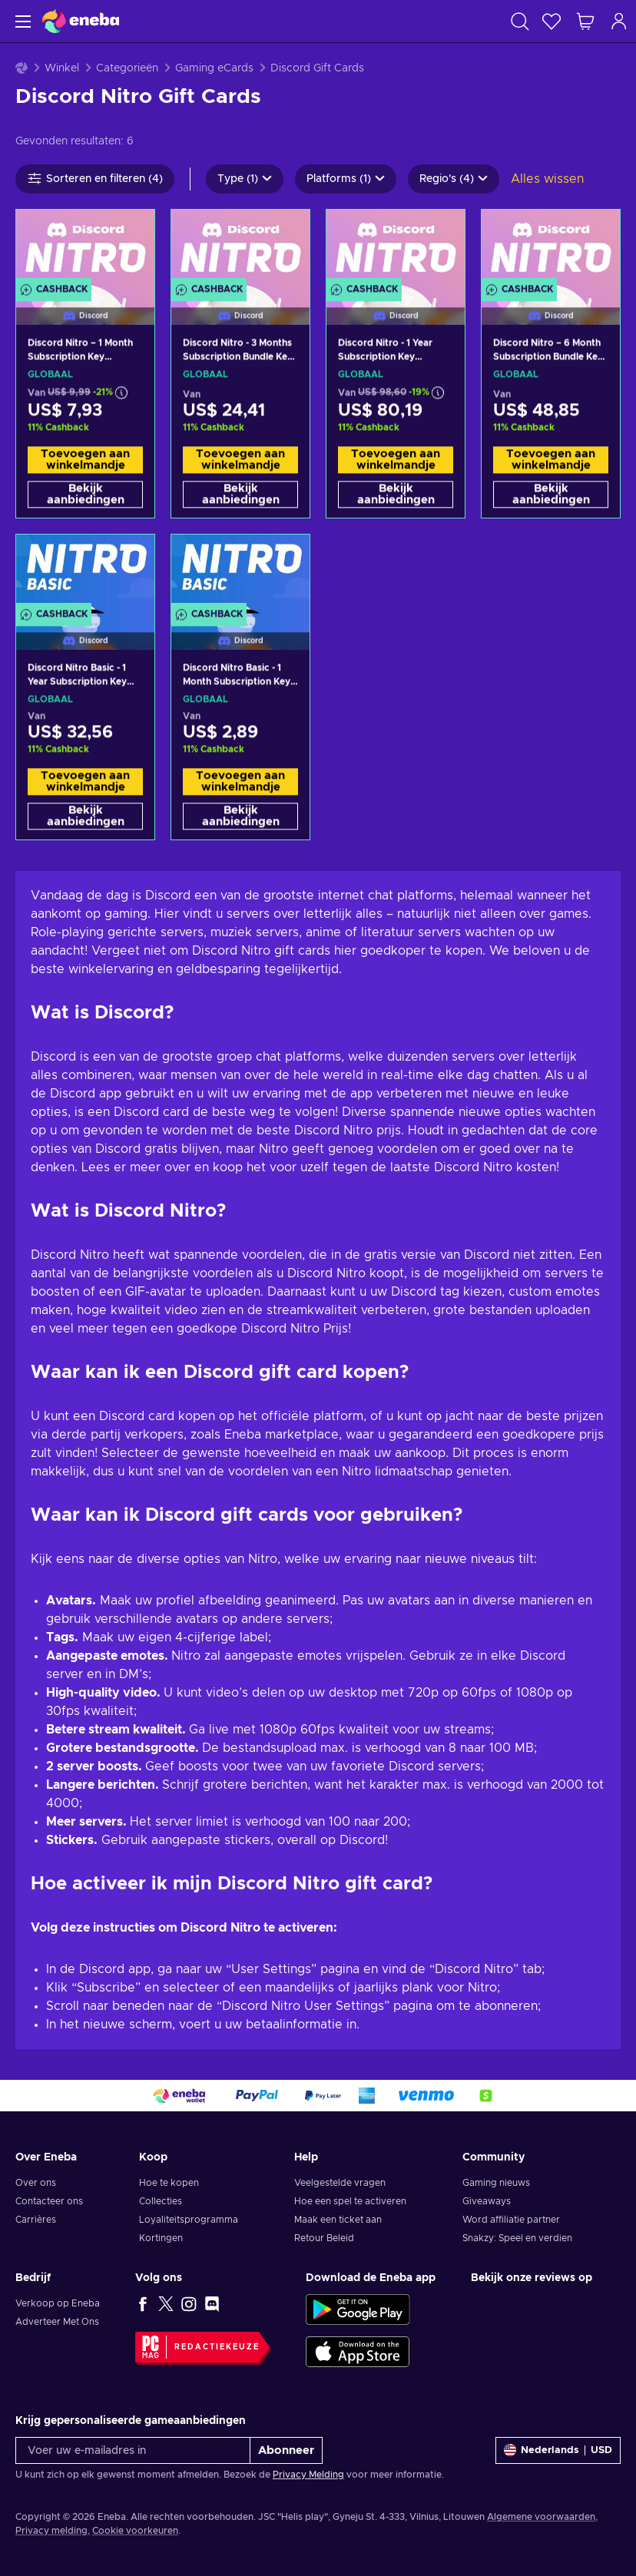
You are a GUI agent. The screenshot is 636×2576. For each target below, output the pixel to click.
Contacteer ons (49, 2201)
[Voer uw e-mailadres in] (132, 2450)
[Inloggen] (619, 21)
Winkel (62, 68)
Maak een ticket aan (338, 2219)
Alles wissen (547, 179)
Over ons (35, 2182)
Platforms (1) (345, 179)
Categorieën (127, 68)
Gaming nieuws (496, 2182)
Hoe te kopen (169, 2182)
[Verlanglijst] (551, 21)
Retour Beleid (324, 2238)
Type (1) (244, 179)
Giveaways (486, 2201)
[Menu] (21, 21)
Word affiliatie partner (511, 2219)
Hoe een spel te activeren (350, 2201)
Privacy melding (51, 2530)
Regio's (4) (453, 179)
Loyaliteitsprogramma (188, 2219)
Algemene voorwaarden (541, 2516)
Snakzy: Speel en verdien (517, 2238)
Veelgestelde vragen (340, 2182)
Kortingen (161, 2238)
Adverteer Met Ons (57, 2321)
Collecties (160, 2201)
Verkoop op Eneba (57, 2303)
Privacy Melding (308, 2474)
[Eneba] (80, 21)
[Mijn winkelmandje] (585, 21)
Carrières (35, 2219)
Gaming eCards (214, 68)
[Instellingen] (558, 2450)
